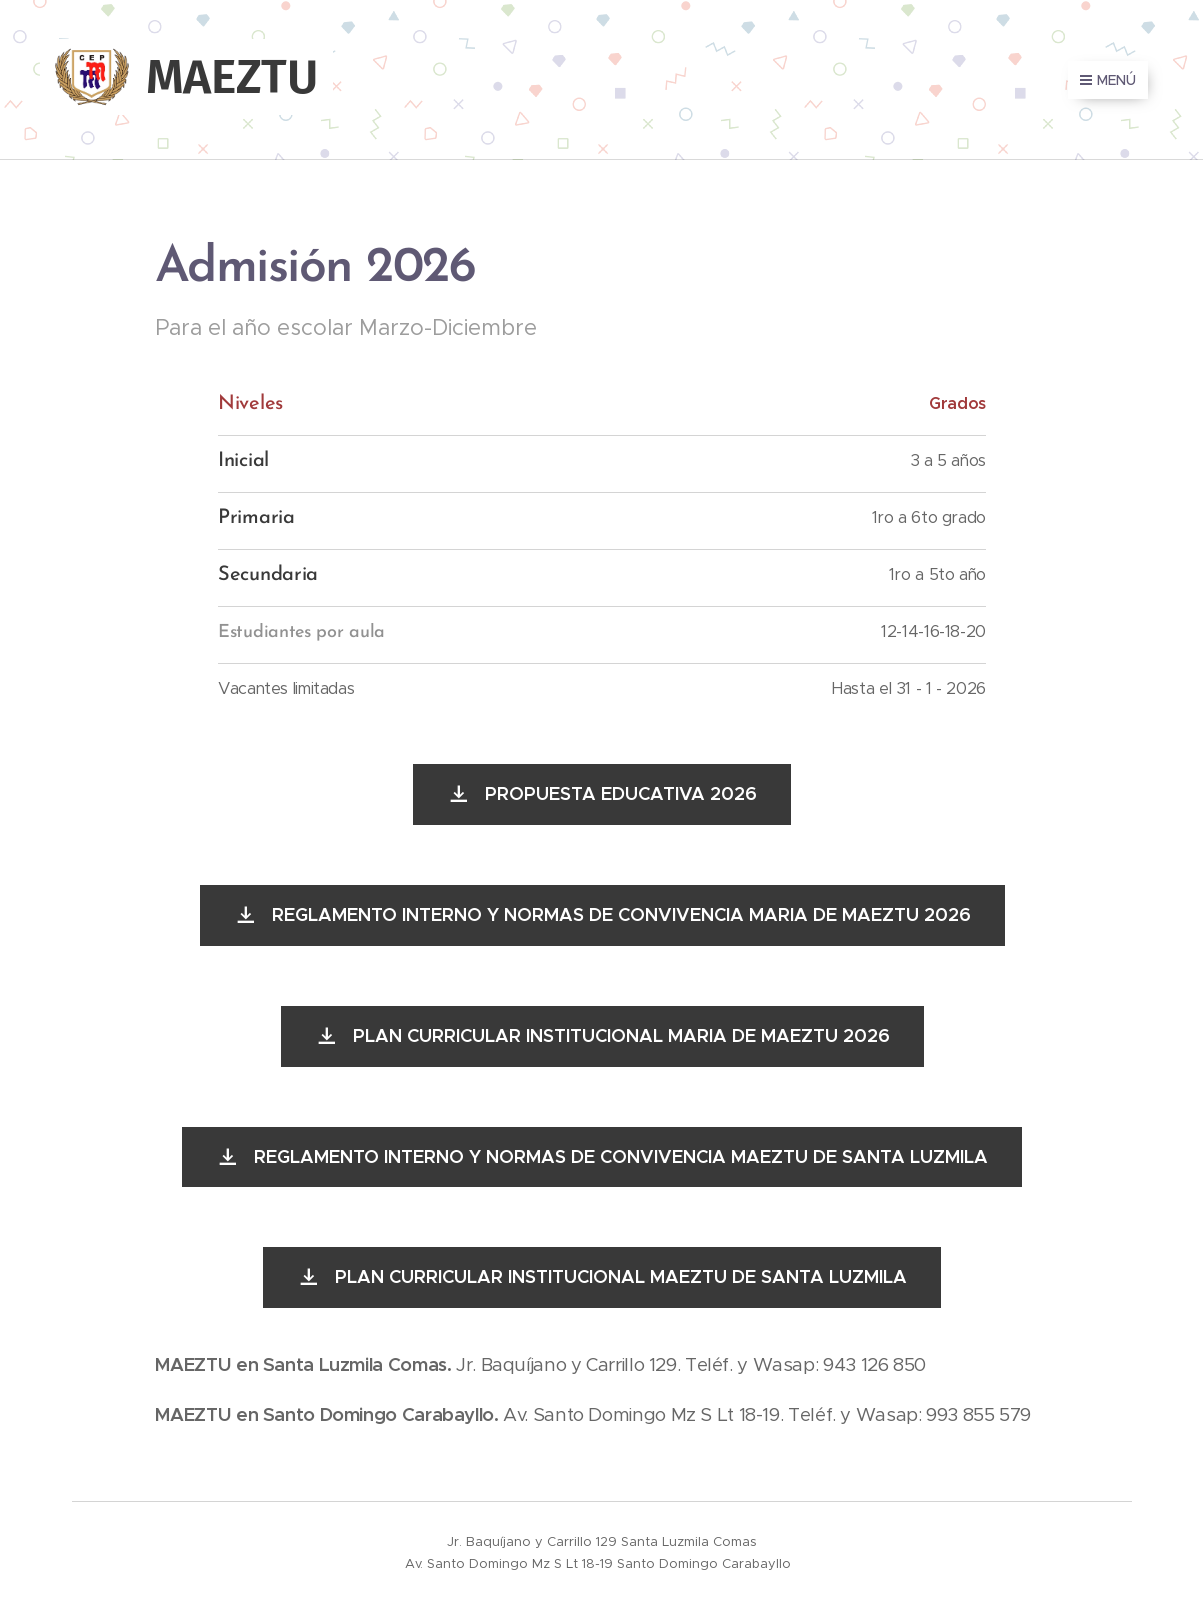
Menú (1108, 80)
